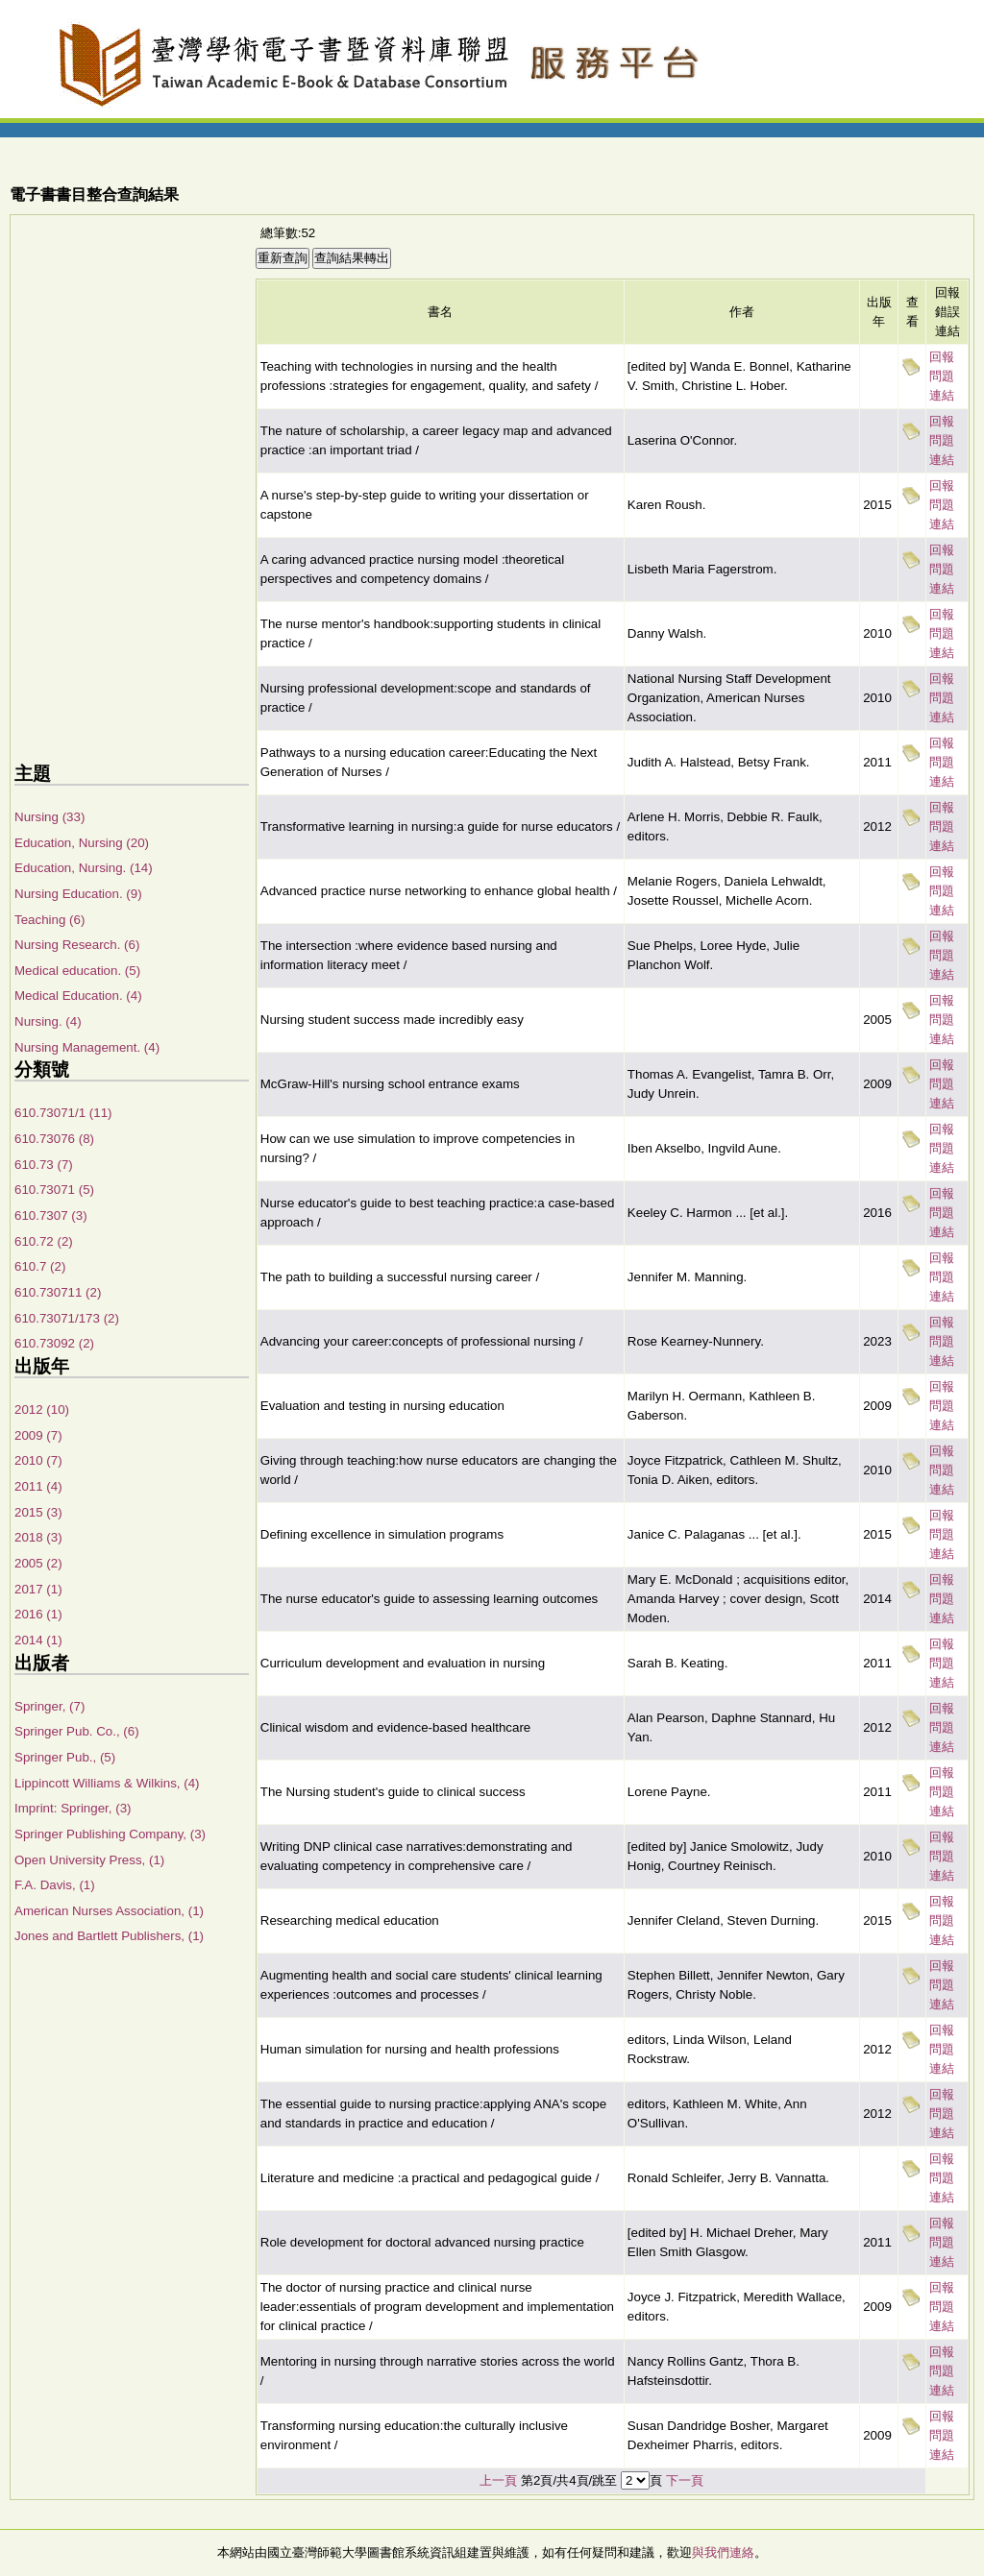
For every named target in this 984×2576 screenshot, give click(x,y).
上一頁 (498, 2480)
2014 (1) (38, 1640)
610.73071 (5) (54, 1189)
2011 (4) (38, 1486)
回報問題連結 (941, 376)
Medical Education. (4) (78, 995)
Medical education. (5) (77, 970)
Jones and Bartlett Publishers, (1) (109, 1936)
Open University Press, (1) (89, 1860)
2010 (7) (38, 1460)
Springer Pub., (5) (64, 1757)
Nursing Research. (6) (76, 944)
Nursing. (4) (48, 1021)
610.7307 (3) (50, 1215)
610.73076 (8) (54, 1138)
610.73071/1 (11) (63, 1113)
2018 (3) (38, 1537)
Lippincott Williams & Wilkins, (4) (107, 1783)
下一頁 (684, 2480)
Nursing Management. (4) (87, 1047)
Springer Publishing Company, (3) (110, 1834)
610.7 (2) (39, 1266)
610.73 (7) (43, 1164)
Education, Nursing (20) (81, 843)
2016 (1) (38, 1614)
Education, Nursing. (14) (83, 868)
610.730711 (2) (57, 1292)
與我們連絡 (723, 2552)
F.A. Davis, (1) (54, 1885)
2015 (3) (38, 1512)
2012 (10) (41, 1409)
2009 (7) (38, 1435)
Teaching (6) (49, 919)
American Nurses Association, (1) (109, 1911)
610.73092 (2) (54, 1343)
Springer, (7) (49, 1706)
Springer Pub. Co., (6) (76, 1731)
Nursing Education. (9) (78, 894)
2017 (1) (38, 1589)
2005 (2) (38, 1563)
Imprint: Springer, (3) (72, 1808)
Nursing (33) (49, 817)
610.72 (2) (43, 1241)
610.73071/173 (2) (66, 1318)
